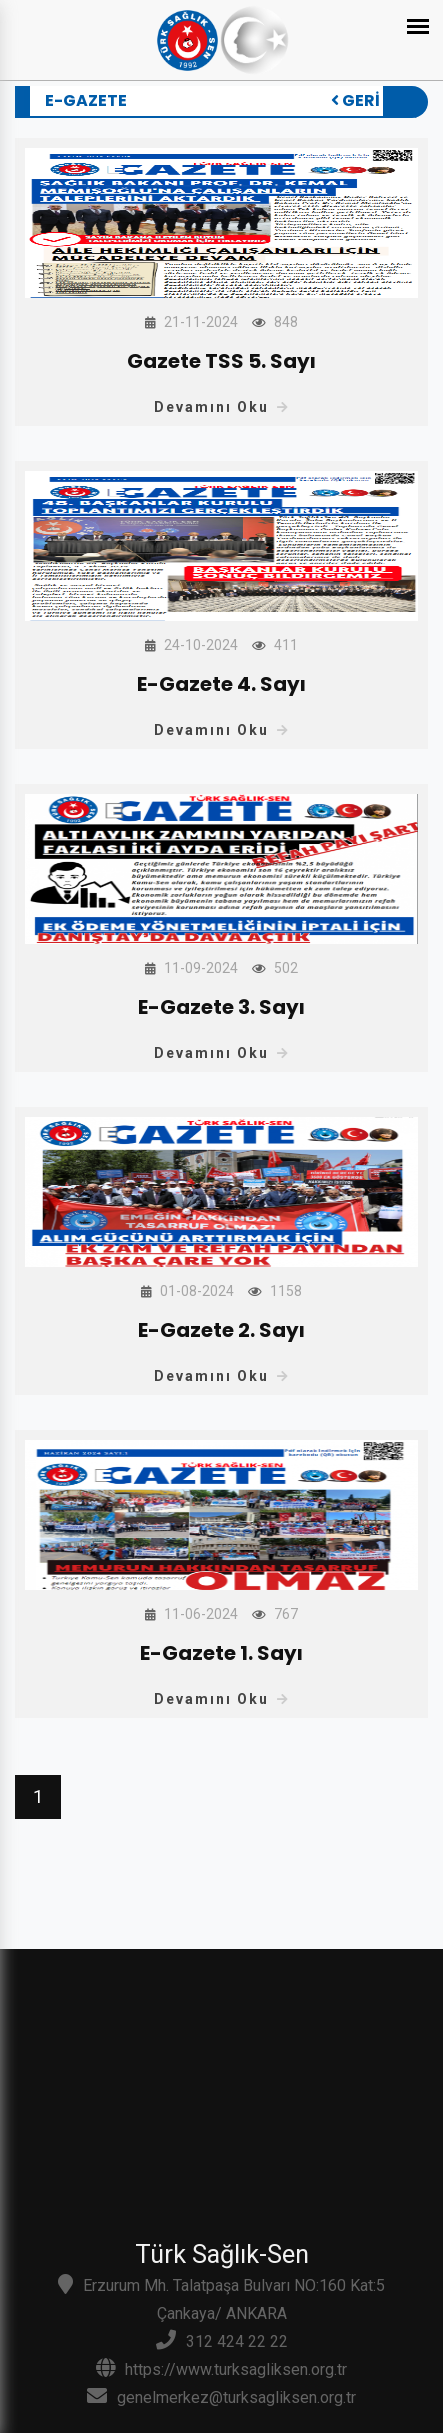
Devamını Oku (222, 407)
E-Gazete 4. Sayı (221, 684)
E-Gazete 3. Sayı (221, 1007)
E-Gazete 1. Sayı (221, 1653)
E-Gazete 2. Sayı (221, 1330)
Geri (357, 100)
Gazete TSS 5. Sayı (221, 361)
